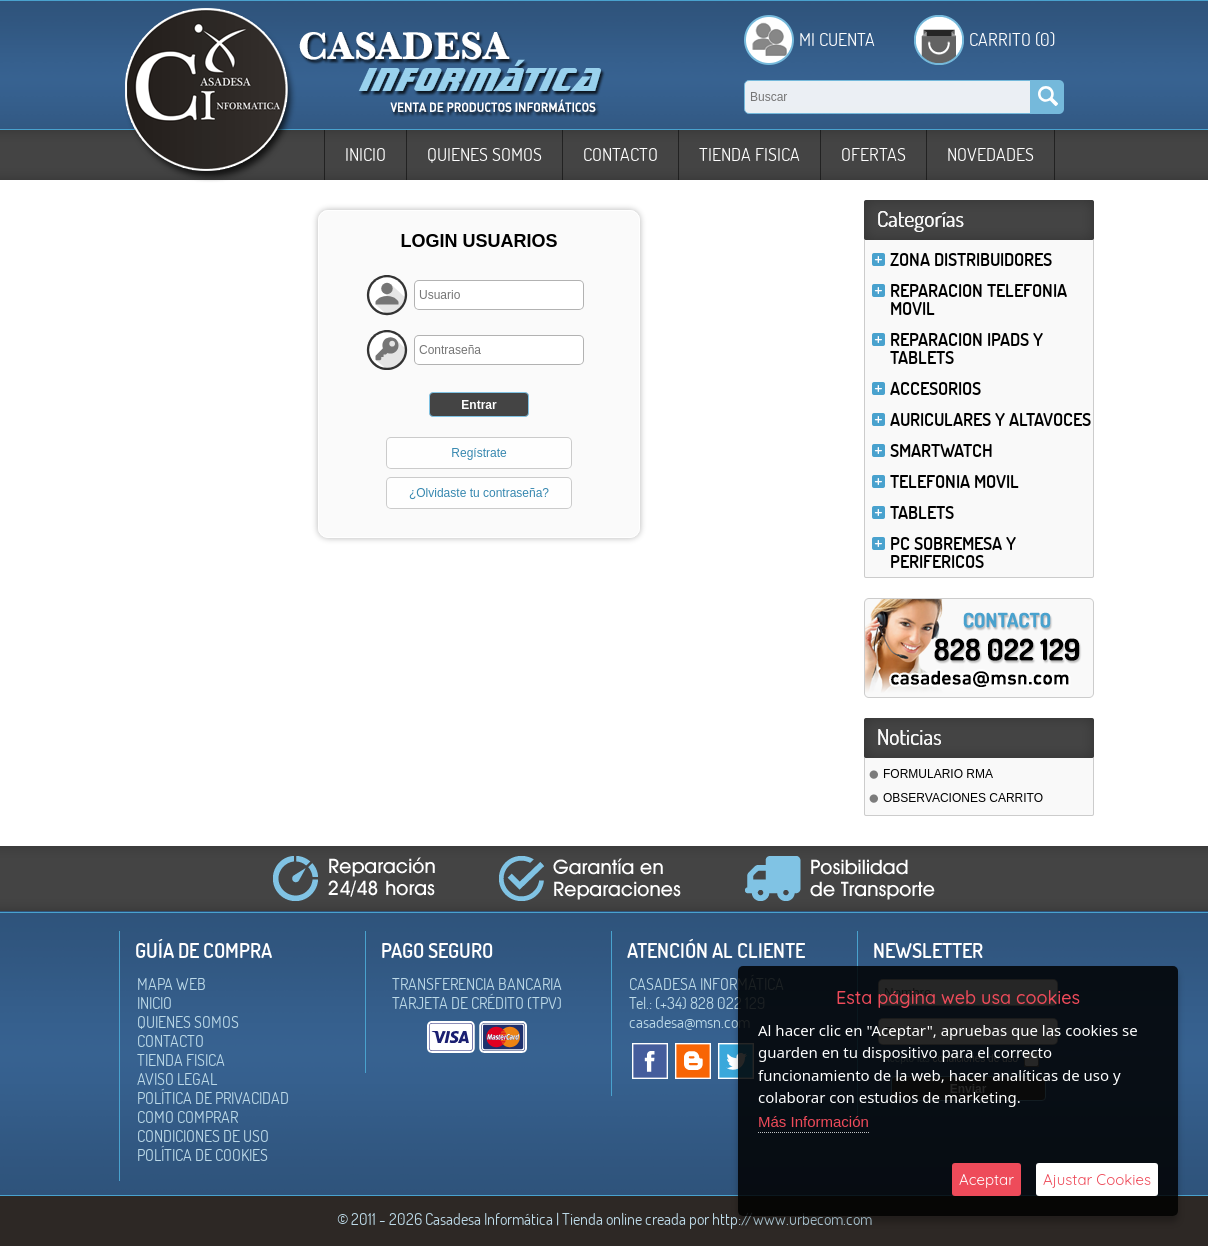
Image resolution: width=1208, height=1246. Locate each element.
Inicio (365, 154)
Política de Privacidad (213, 1098)
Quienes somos (484, 154)
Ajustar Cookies (1097, 1179)
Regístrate (478, 453)
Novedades (990, 154)
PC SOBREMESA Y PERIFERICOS (953, 552)
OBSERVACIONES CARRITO (963, 798)
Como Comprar (187, 1117)
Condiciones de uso (203, 1136)
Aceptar (986, 1179)
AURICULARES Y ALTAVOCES (990, 419)
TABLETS (922, 512)
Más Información (813, 1121)
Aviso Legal (177, 1079)
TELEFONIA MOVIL (954, 481)
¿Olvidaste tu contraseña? (479, 493)
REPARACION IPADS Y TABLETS (966, 348)
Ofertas (873, 154)
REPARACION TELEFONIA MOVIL (978, 299)
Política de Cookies (202, 1155)
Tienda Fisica (749, 154)
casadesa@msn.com (689, 1022)
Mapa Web (171, 984)
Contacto (620, 154)
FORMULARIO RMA (938, 774)
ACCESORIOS (935, 388)
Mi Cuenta (837, 39)
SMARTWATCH (941, 450)
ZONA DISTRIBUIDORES (971, 259)
